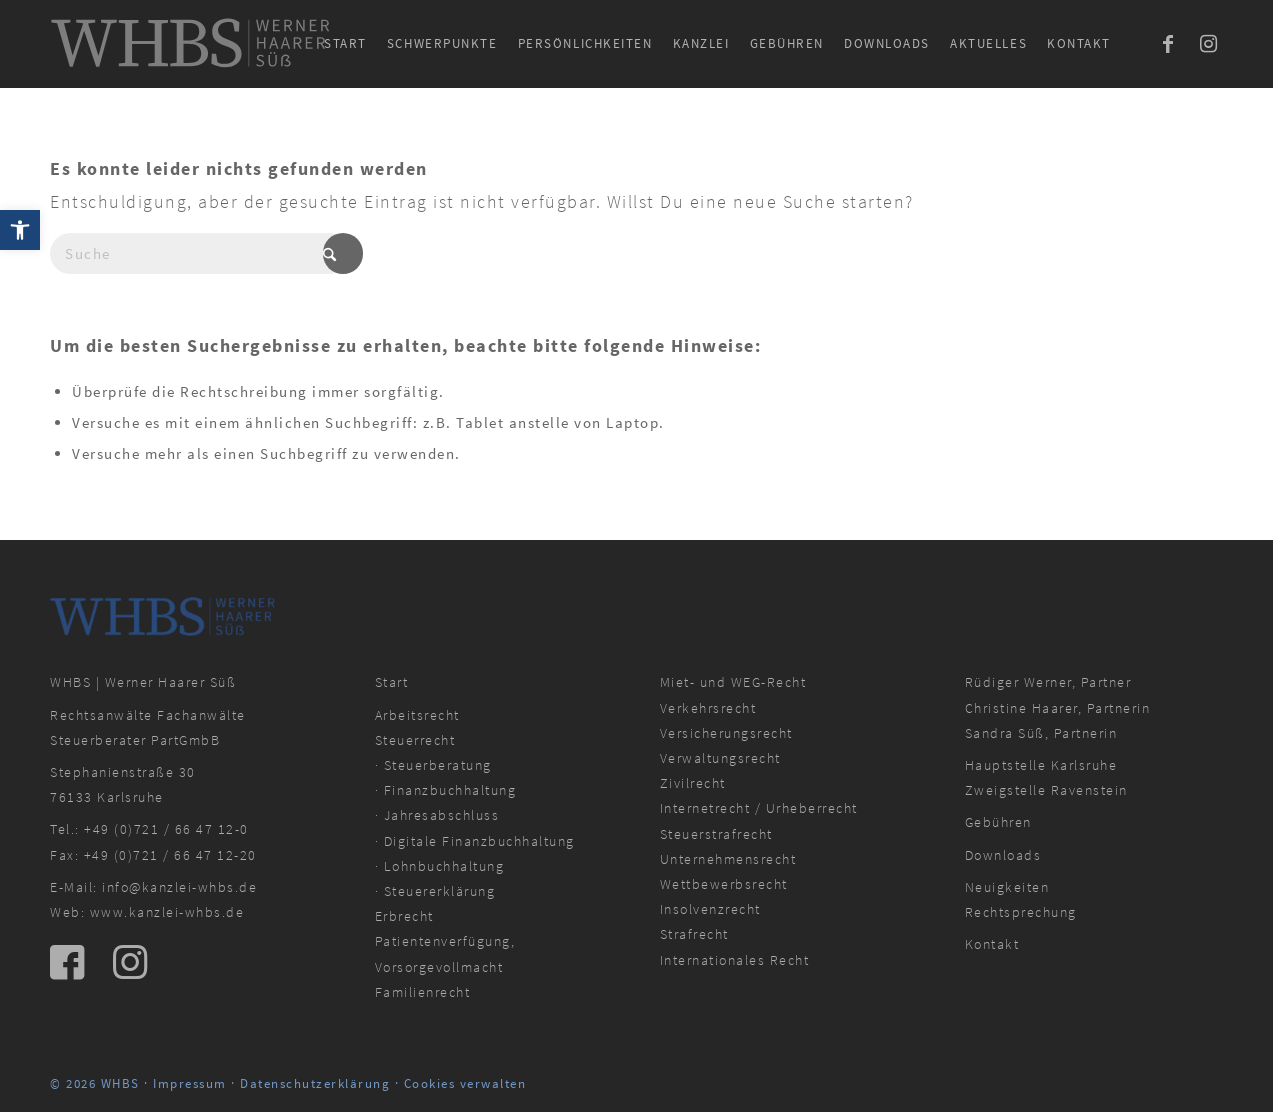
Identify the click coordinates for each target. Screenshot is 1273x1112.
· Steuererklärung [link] (435, 891)
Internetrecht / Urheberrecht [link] (759, 808)
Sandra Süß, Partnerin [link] (1041, 733)
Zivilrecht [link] (693, 783)
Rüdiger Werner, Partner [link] (1048, 682)
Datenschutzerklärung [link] (315, 1083)
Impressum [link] (190, 1083)
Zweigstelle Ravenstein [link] (1046, 790)
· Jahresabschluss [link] (437, 815)
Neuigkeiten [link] (1007, 887)
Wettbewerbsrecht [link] (724, 884)
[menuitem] (345, 44)
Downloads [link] (1003, 855)
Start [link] (392, 682)
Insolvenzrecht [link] (710, 909)
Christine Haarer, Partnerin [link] (1058, 708)
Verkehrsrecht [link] (708, 708)
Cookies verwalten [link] (465, 1083)
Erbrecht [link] (404, 916)
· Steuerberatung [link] (433, 765)
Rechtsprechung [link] (1021, 912)
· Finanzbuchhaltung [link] (446, 790)
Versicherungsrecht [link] (726, 733)
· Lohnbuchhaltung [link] (440, 866)
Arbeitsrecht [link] (417, 715)
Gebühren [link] (998, 822)
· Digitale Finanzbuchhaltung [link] (475, 841)
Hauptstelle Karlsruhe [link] (1041, 765)
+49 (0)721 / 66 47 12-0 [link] (166, 829)
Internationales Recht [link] (735, 960)
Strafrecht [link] (694, 934)
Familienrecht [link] (423, 992)
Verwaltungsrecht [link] (720, 758)
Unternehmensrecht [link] (728, 859)
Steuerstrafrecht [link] (716, 834)
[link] (20, 230)
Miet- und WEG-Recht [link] (733, 682)
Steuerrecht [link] (415, 740)
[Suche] (200, 253)
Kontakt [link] (992, 944)
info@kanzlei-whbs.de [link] (179, 887)
